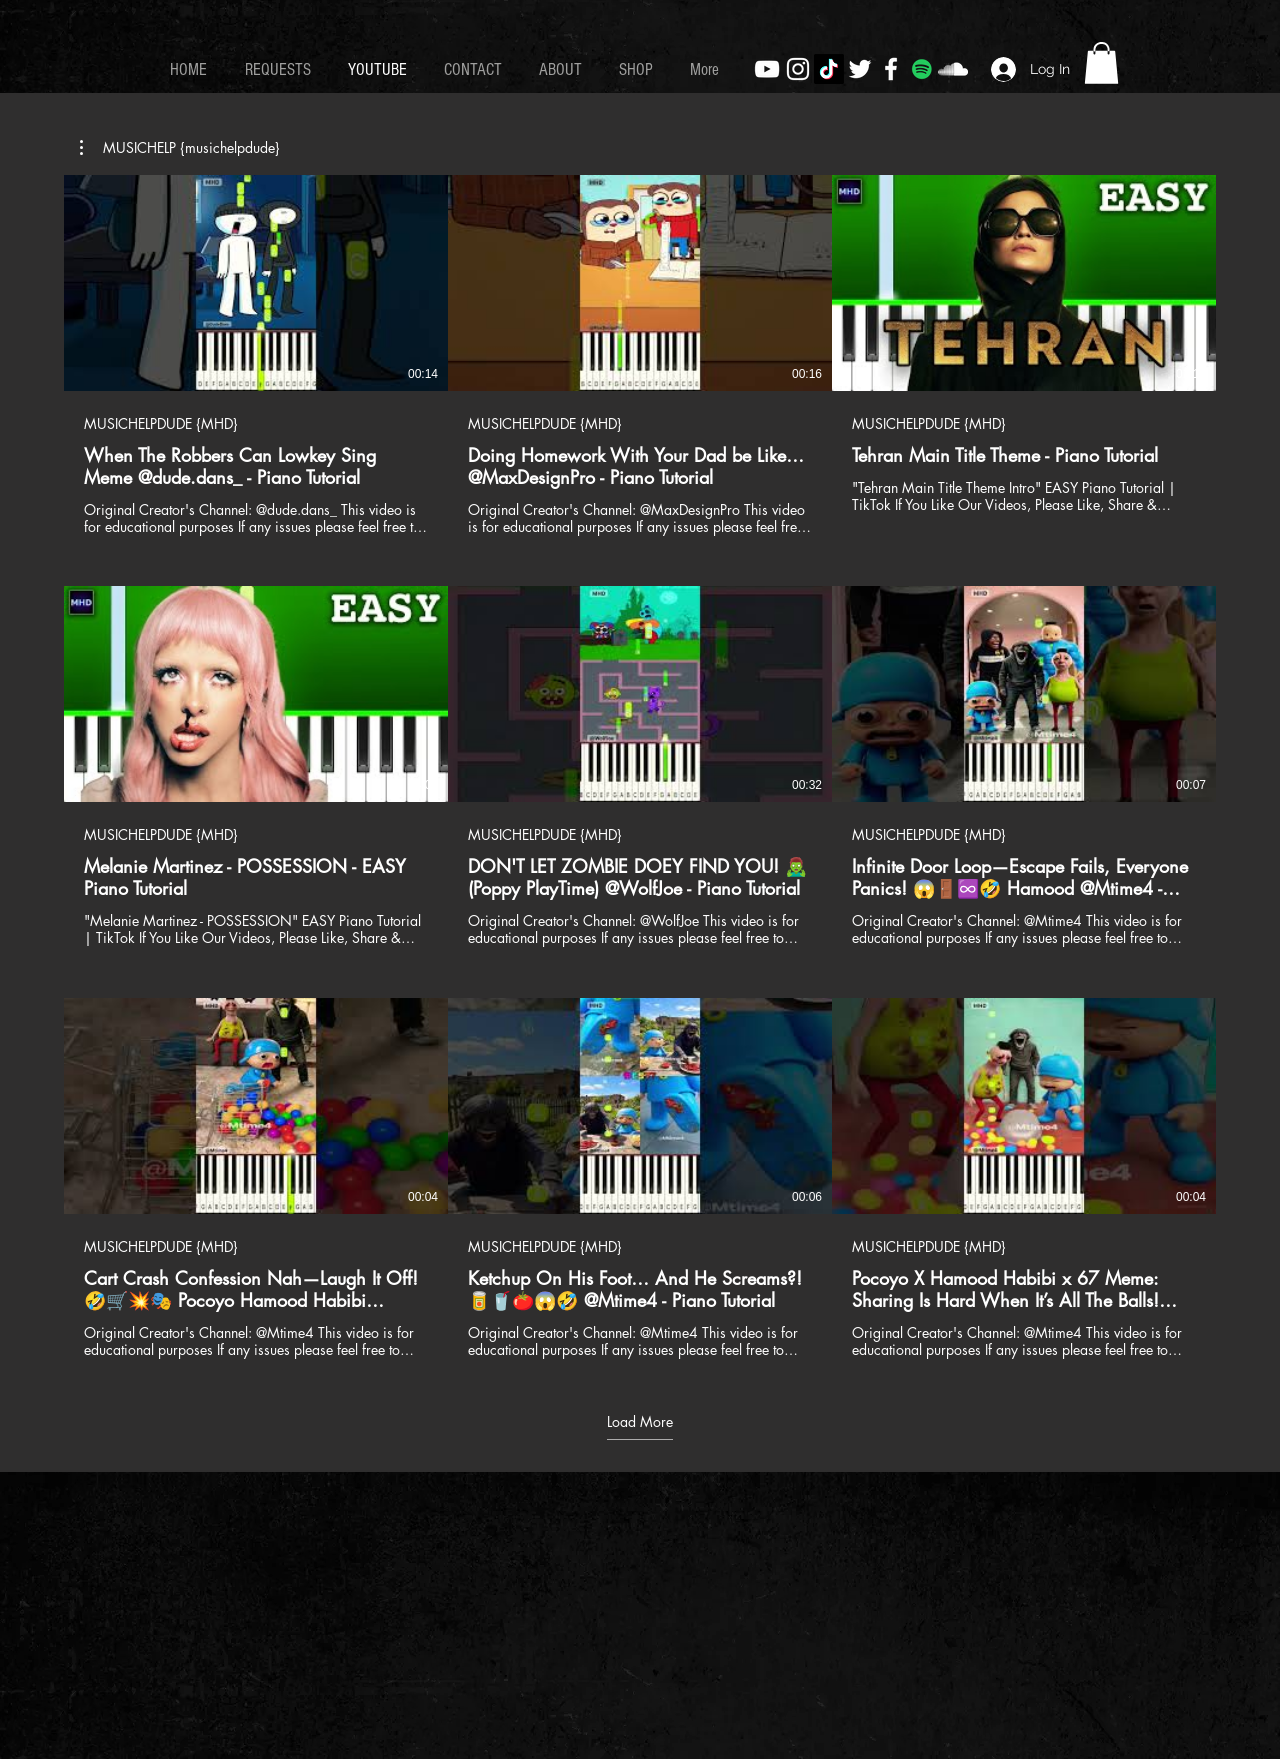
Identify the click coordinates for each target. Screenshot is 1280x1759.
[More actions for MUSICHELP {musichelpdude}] (180, 148)
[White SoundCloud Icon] (953, 69)
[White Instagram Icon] (798, 69)
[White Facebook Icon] (891, 69)
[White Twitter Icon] (860, 69)
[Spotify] (922, 69)
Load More (640, 1422)
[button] (1101, 63)
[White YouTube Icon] (767, 69)
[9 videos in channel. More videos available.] (640, 767)
